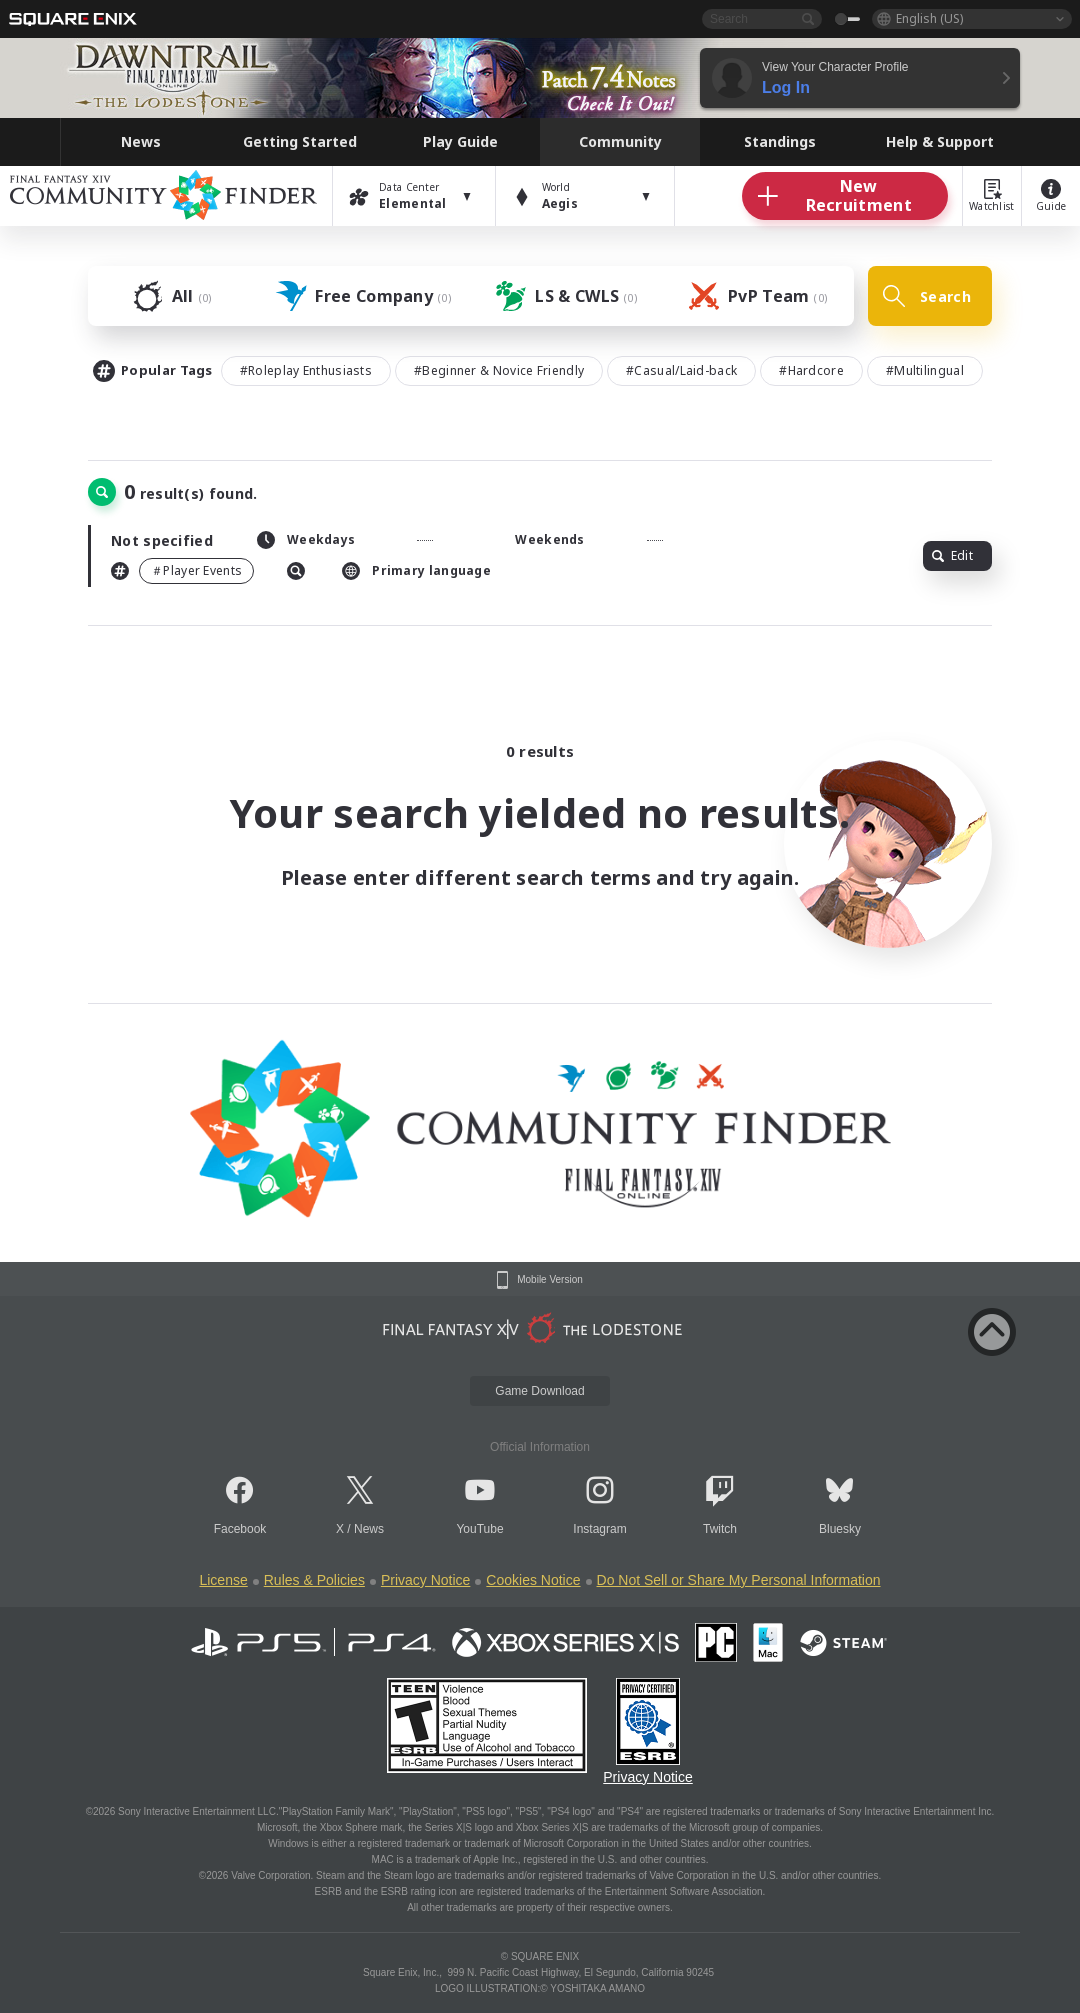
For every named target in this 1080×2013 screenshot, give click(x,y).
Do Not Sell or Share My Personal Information (739, 1580)
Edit (952, 555)
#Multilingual (925, 370)
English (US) (929, 18)
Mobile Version (550, 1280)
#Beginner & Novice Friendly (499, 370)
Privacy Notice (425, 1580)
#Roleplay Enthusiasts (306, 370)
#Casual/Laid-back (681, 370)
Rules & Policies (314, 1580)
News (369, 1529)
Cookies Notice (533, 1580)
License (223, 1580)
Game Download (539, 1391)
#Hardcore (811, 370)
